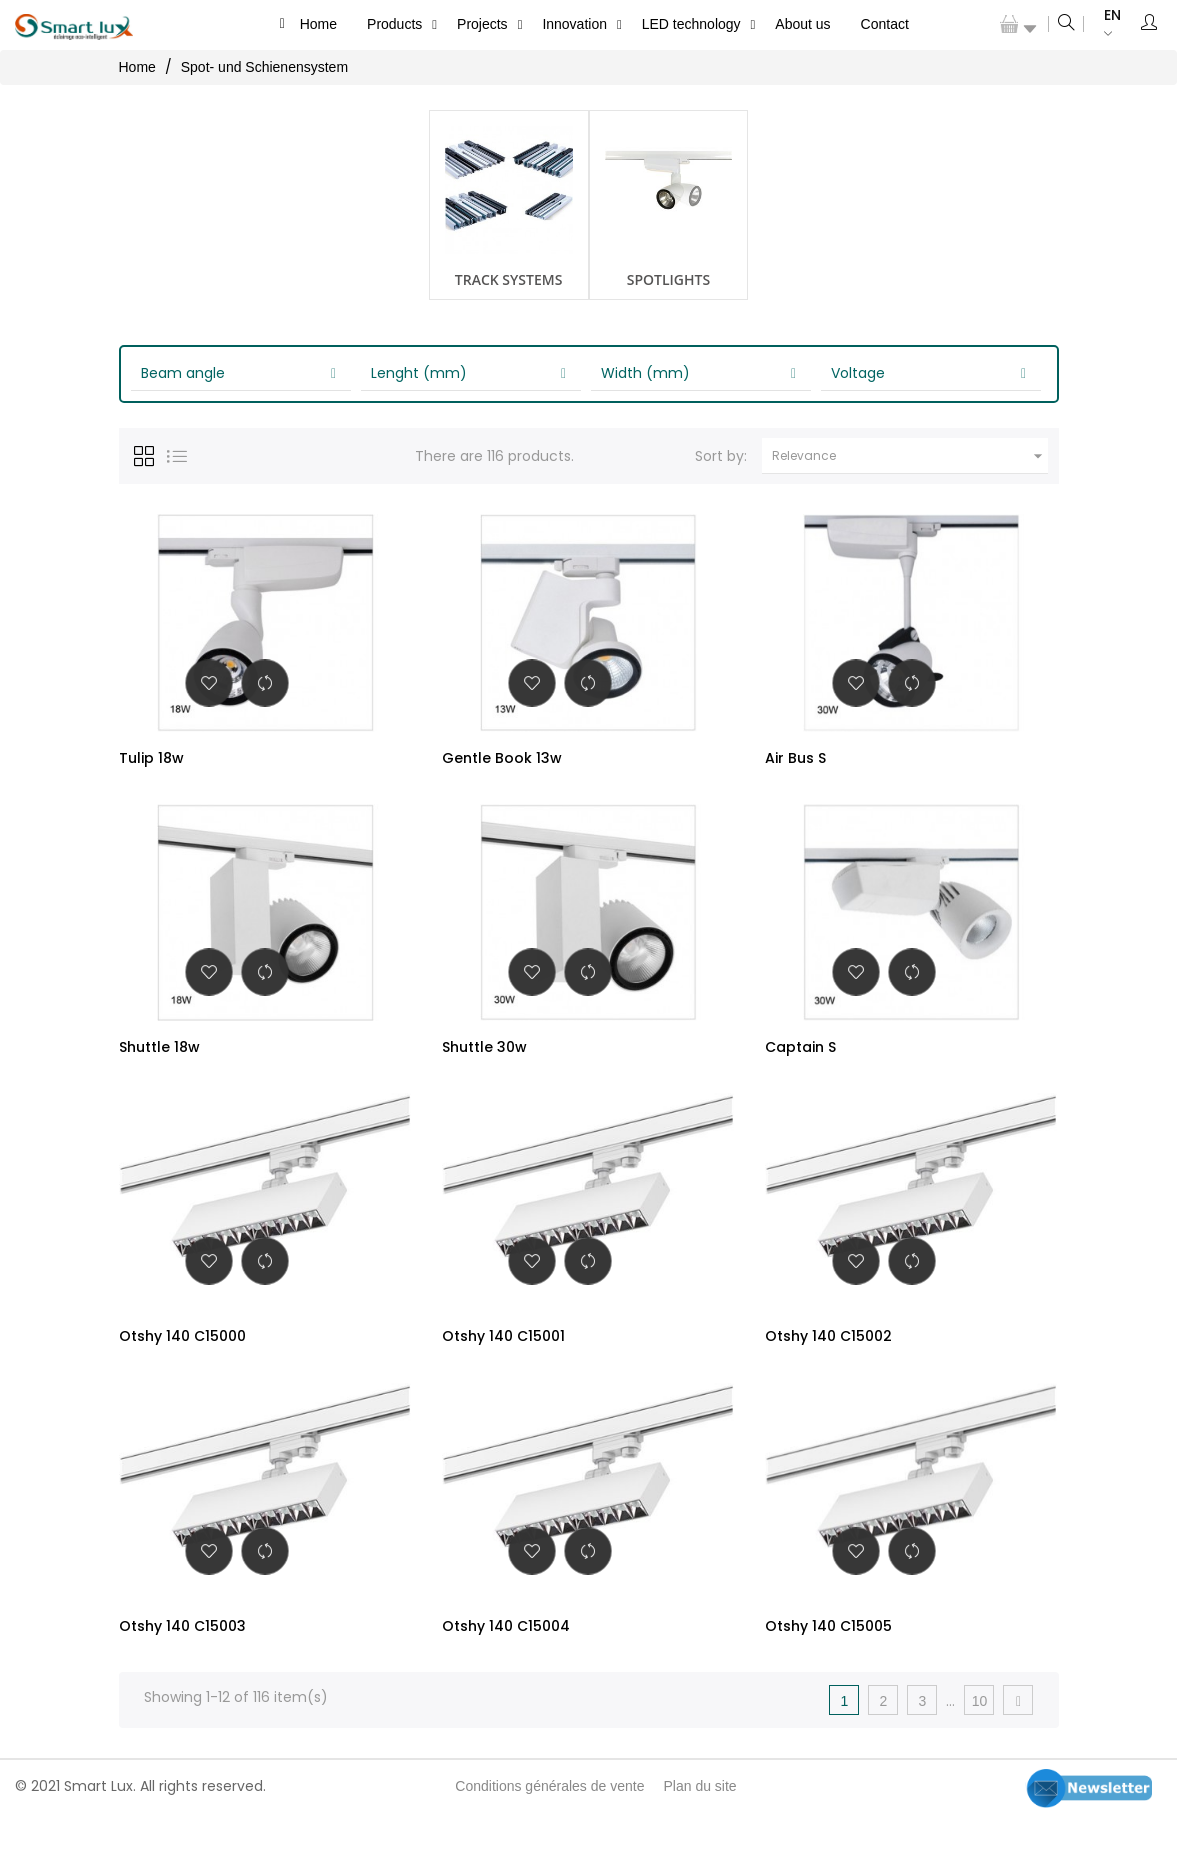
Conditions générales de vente (549, 1823)
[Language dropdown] (1102, 24)
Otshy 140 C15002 (828, 1355)
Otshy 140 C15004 (506, 1654)
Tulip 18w (151, 758)
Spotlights (668, 279)
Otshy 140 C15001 (503, 1355)
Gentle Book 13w (502, 758)
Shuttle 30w (484, 1056)
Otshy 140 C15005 (828, 1654)
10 (980, 1738)
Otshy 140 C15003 (182, 1654)
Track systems (509, 279)
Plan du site (699, 1823)
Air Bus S (795, 758)
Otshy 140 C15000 (182, 1355)
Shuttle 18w (159, 1056)
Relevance (910, 456)
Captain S (800, 1056)
